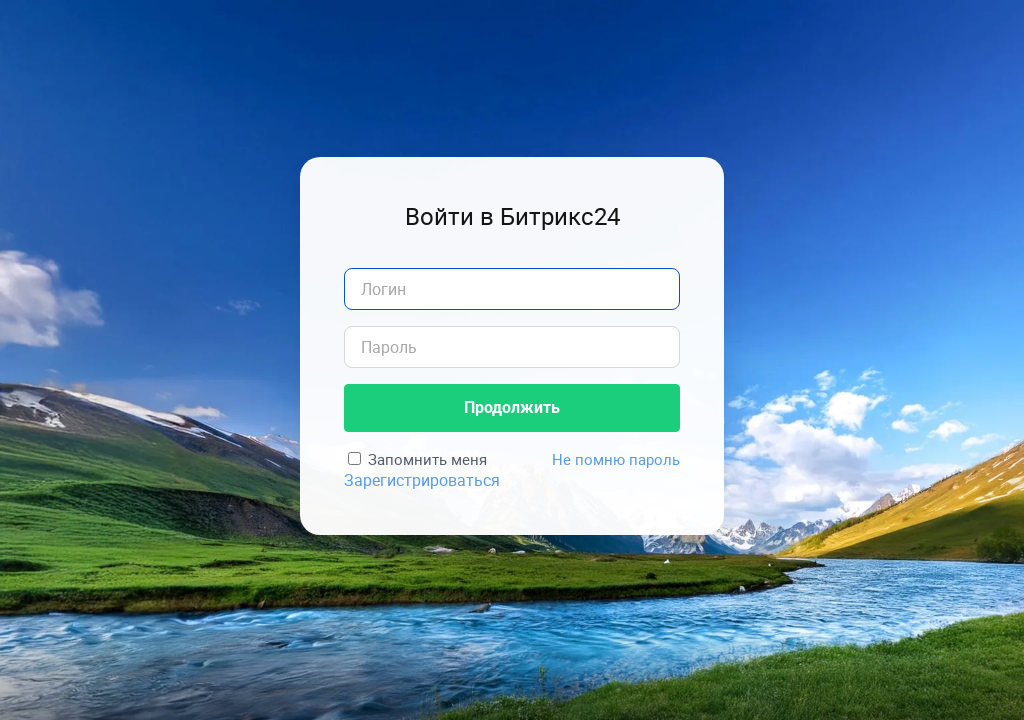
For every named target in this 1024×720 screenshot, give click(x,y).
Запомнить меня (427, 459)
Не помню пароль (616, 459)
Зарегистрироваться (422, 480)
